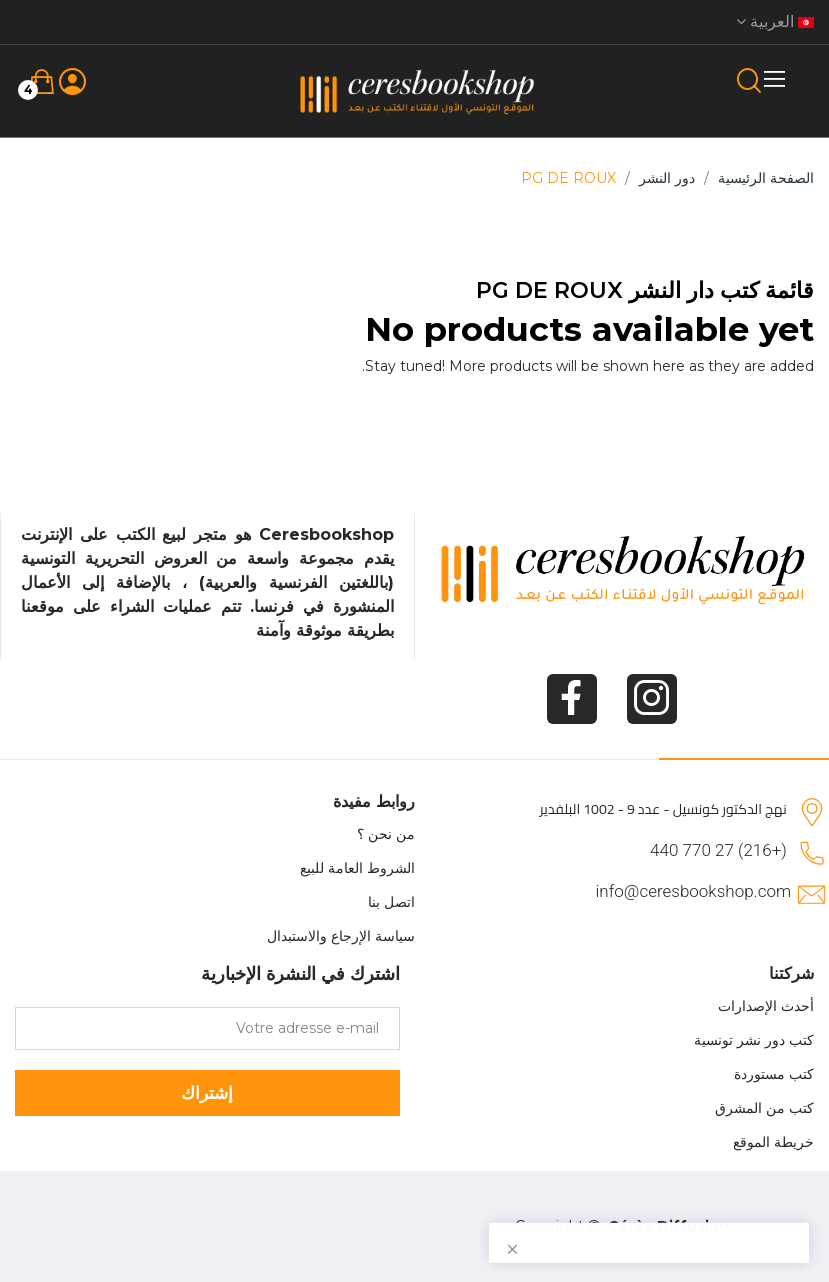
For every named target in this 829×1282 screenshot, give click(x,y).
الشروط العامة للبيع (357, 868)
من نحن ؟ (386, 834)
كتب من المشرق (764, 1108)
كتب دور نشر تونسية (754, 1040)
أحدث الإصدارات (766, 1006)
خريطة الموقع (773, 1142)
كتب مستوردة (774, 1074)
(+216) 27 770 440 (718, 850)
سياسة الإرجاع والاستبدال (341, 936)
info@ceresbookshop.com (693, 891)
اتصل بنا (391, 902)
